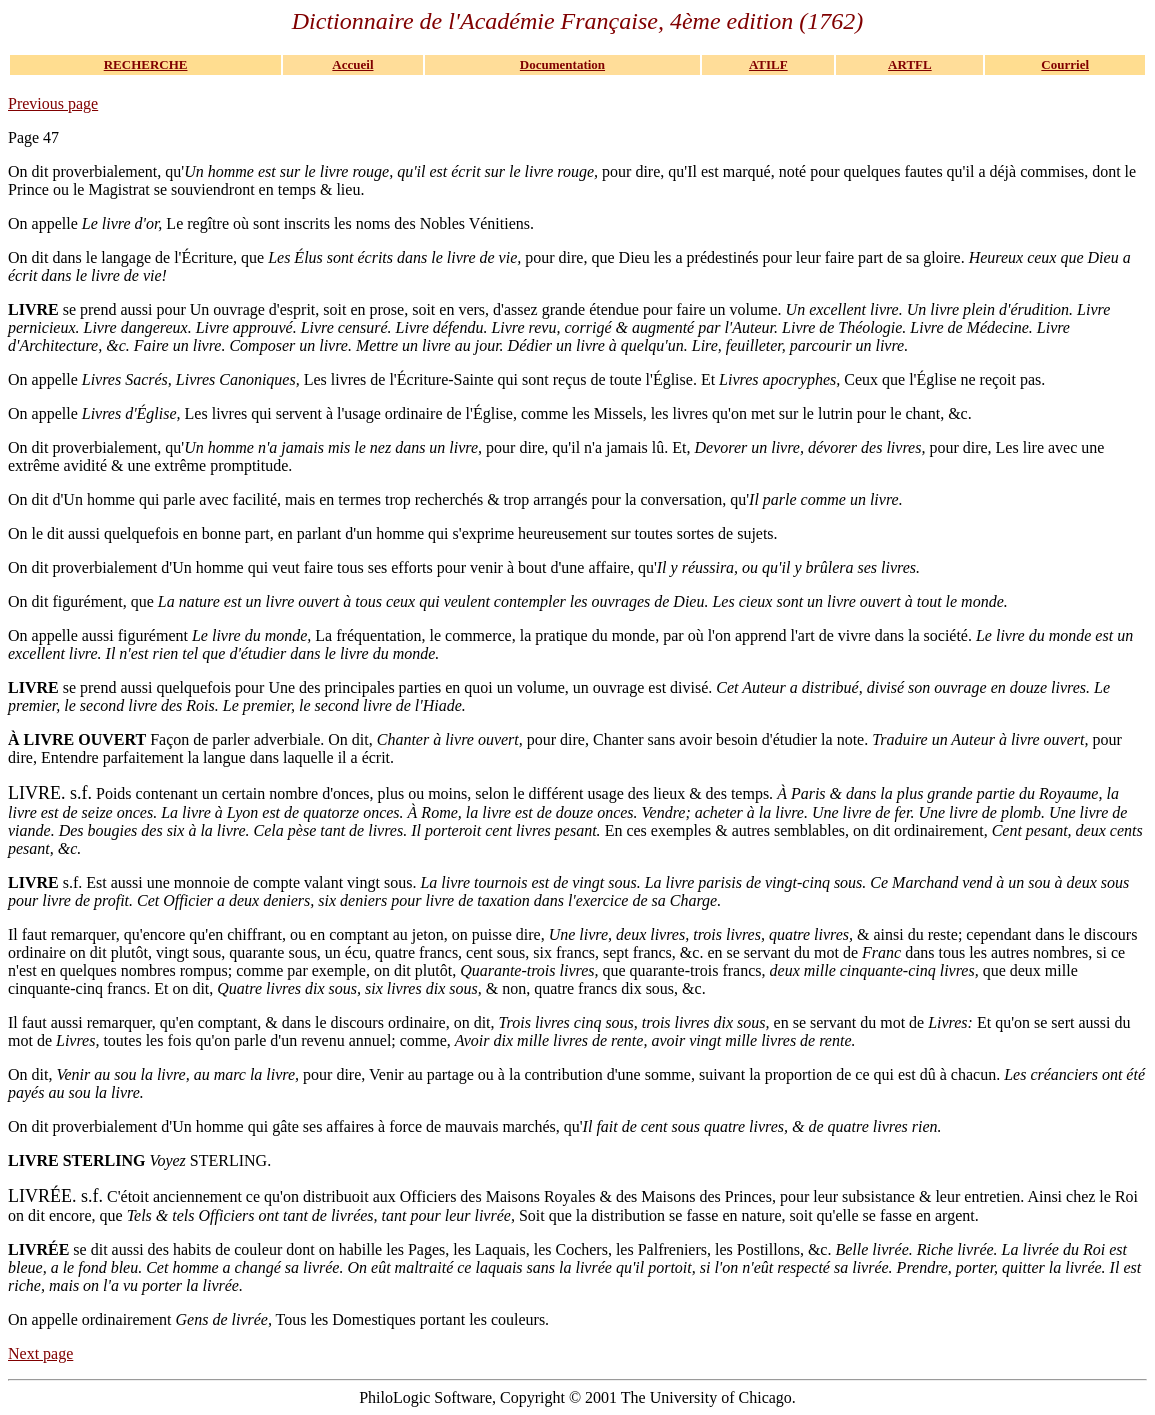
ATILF (768, 64)
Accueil (352, 64)
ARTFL (910, 64)
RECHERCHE (146, 64)
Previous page (53, 103)
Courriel (1065, 64)
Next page (40, 1353)
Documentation (562, 64)
